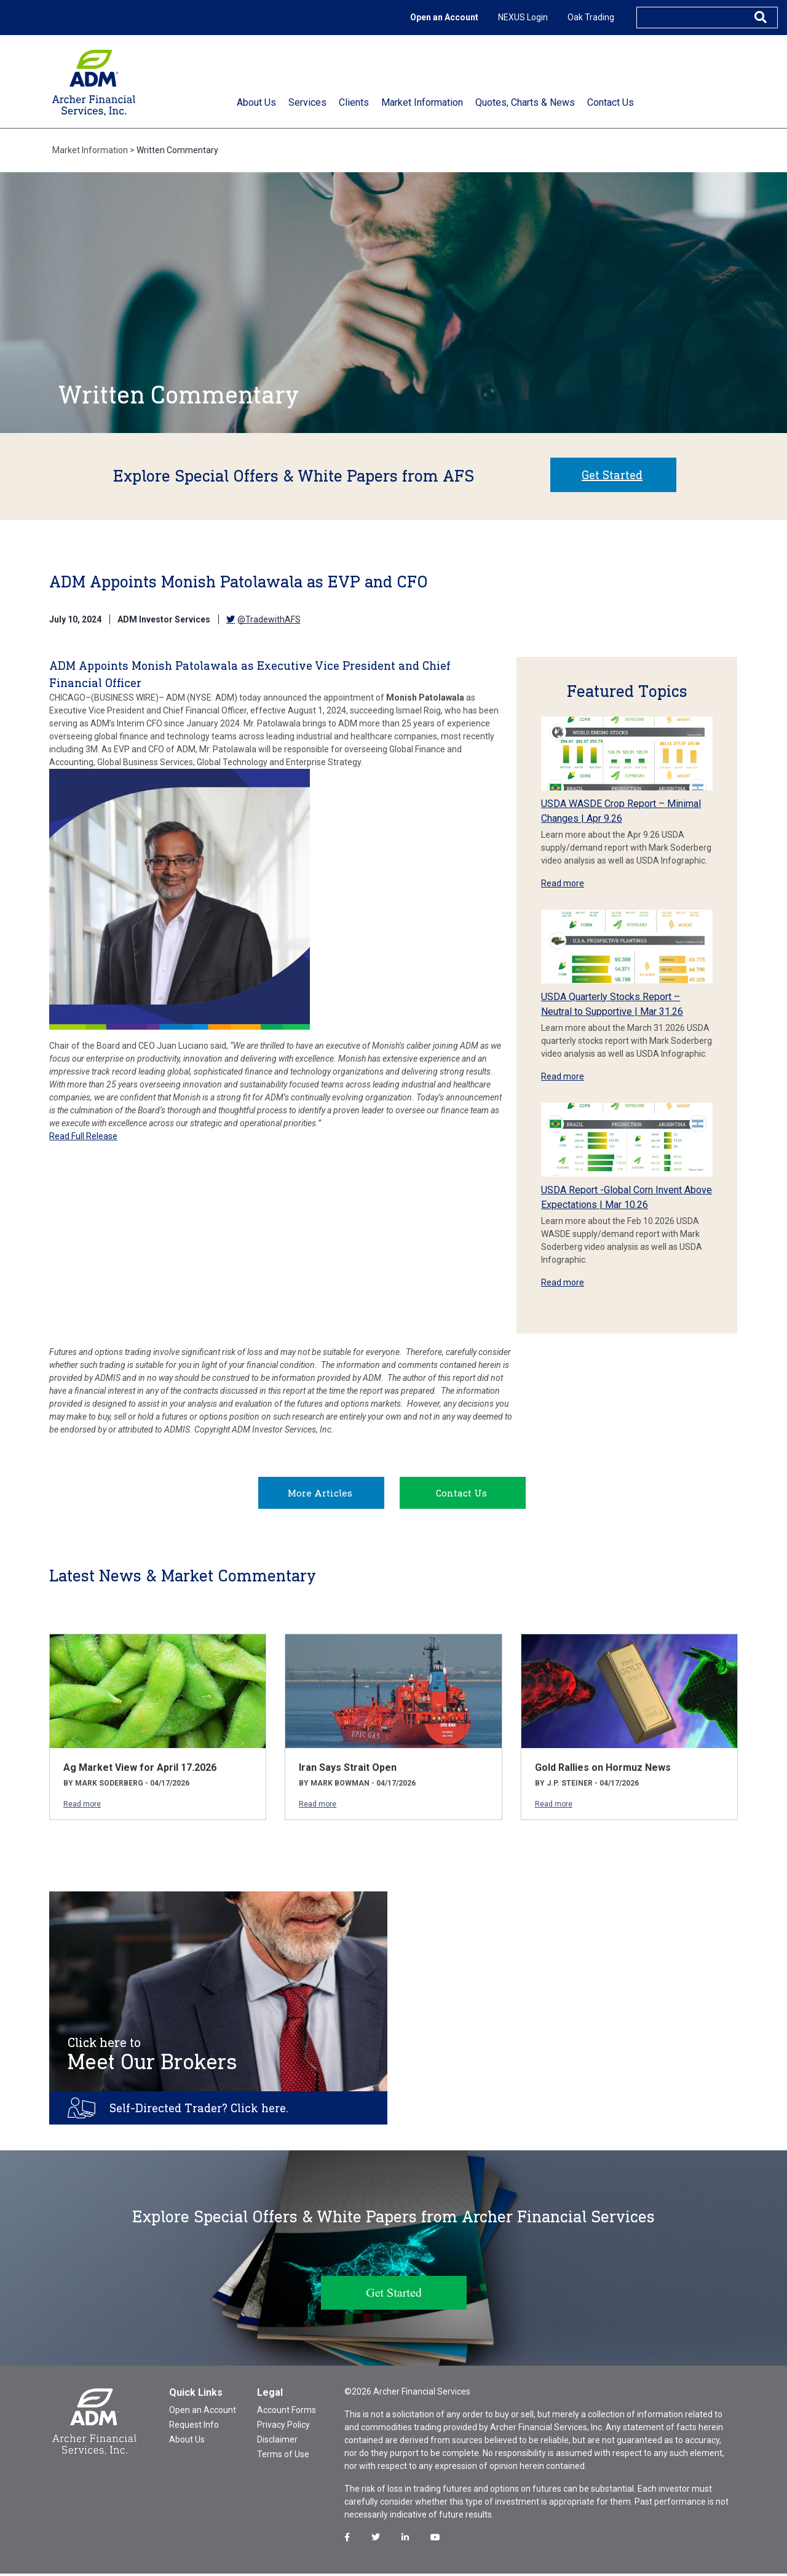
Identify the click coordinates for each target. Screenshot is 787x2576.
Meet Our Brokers (152, 2057)
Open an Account (444, 17)
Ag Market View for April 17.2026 (139, 1770)
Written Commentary (177, 150)
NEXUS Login (523, 17)
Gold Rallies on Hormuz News (603, 1770)
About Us (187, 2442)
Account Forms (286, 2412)
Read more (562, 883)
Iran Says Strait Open (348, 1770)
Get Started (612, 474)
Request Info (194, 2427)
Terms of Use (283, 2457)
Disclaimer (277, 2442)
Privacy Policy (283, 2427)
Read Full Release (83, 1136)
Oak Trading (591, 17)
